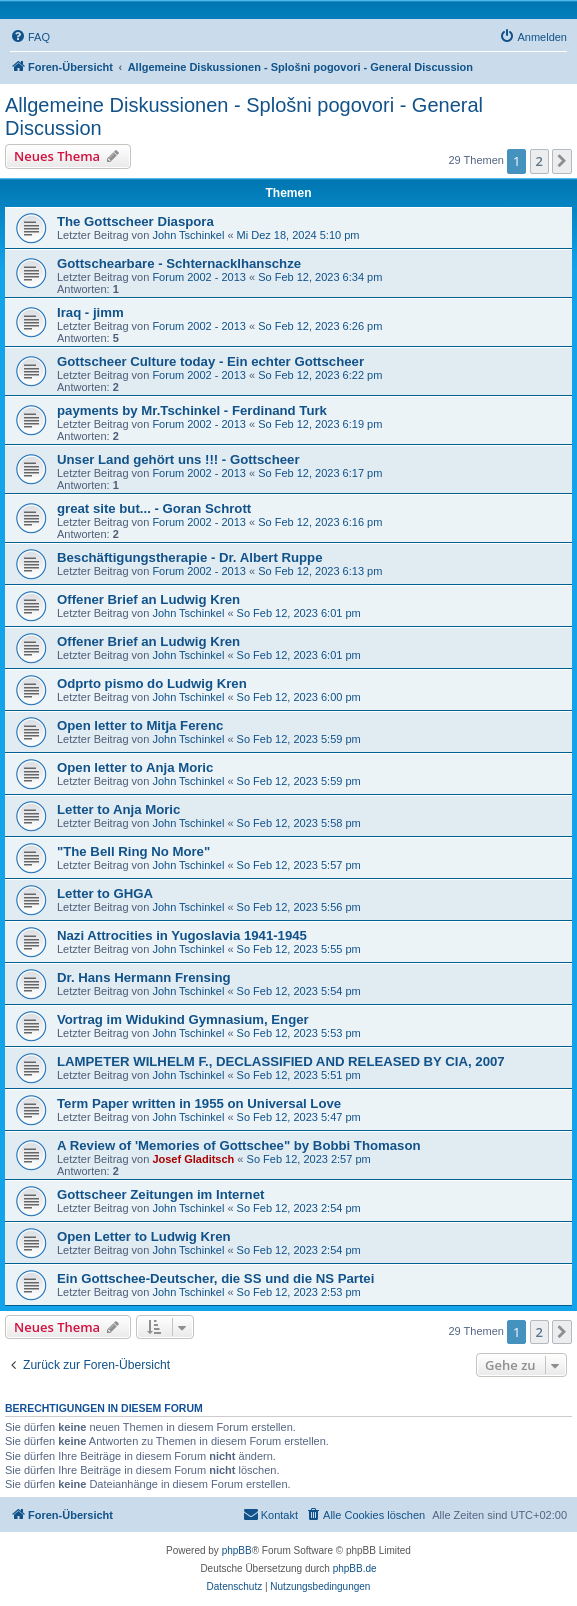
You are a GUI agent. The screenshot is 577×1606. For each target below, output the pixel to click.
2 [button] (539, 161)
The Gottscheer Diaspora (135, 221)
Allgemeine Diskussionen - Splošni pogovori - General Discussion (244, 116)
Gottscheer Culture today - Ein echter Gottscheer (210, 361)
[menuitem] (30, 37)
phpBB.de (355, 1568)
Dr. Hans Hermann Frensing (144, 977)
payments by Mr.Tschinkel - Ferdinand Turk (192, 410)
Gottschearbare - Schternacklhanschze (179, 263)
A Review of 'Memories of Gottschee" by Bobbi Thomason (239, 1145)
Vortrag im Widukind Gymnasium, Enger (183, 1019)
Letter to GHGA (105, 893)
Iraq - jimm (90, 312)
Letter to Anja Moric (118, 809)
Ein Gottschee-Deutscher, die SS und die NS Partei (215, 1278)
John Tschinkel (188, 235)
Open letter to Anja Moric (135, 767)
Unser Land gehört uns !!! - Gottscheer (178, 459)
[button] (562, 161)
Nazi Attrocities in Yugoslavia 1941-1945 (182, 935)
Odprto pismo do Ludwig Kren (152, 683)
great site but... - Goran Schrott (154, 508)
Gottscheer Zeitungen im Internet (160, 1194)
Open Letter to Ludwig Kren (144, 1236)
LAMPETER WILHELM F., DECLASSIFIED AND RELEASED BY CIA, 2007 (281, 1061)
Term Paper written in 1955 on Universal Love (199, 1103)
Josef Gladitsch (193, 1159)
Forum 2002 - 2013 (199, 277)
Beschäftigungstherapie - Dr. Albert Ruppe (190, 557)
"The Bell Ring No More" (133, 851)
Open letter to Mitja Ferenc (140, 725)
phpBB (237, 1550)
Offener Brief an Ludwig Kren (148, 599)
